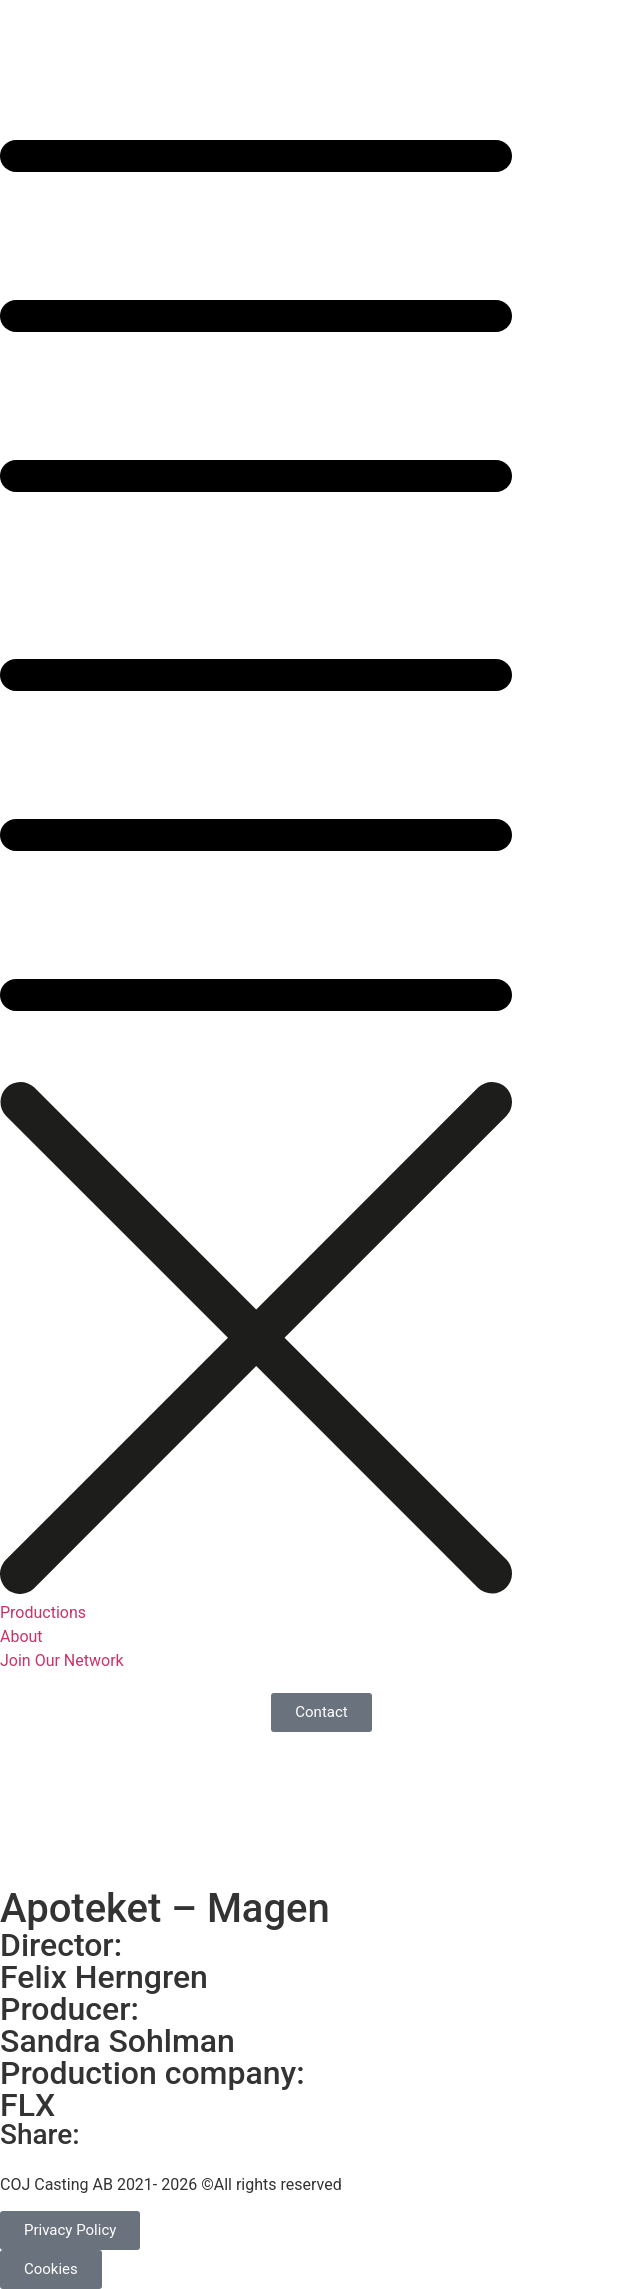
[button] (321, 563)
